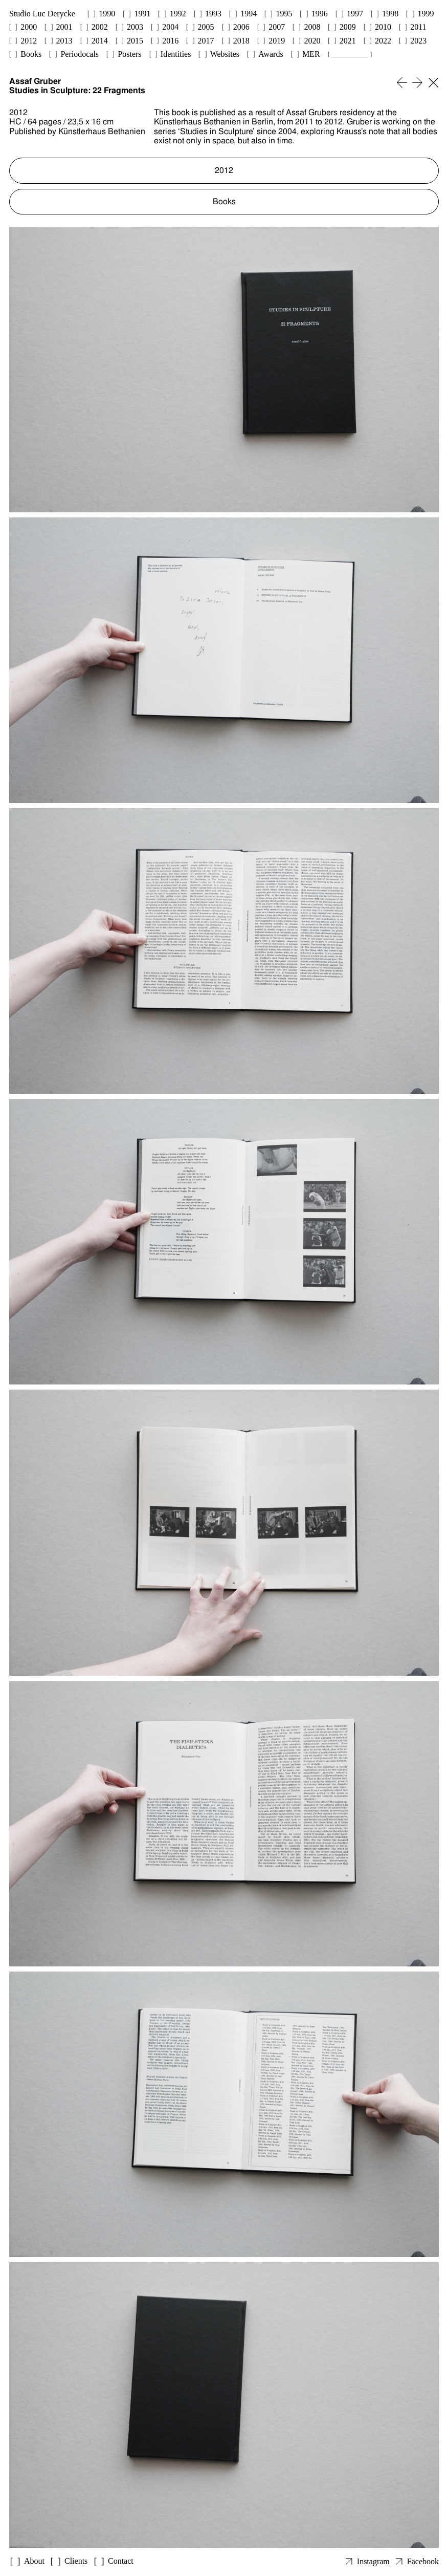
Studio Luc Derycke (42, 13)
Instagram (373, 2561)
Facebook (423, 2561)
